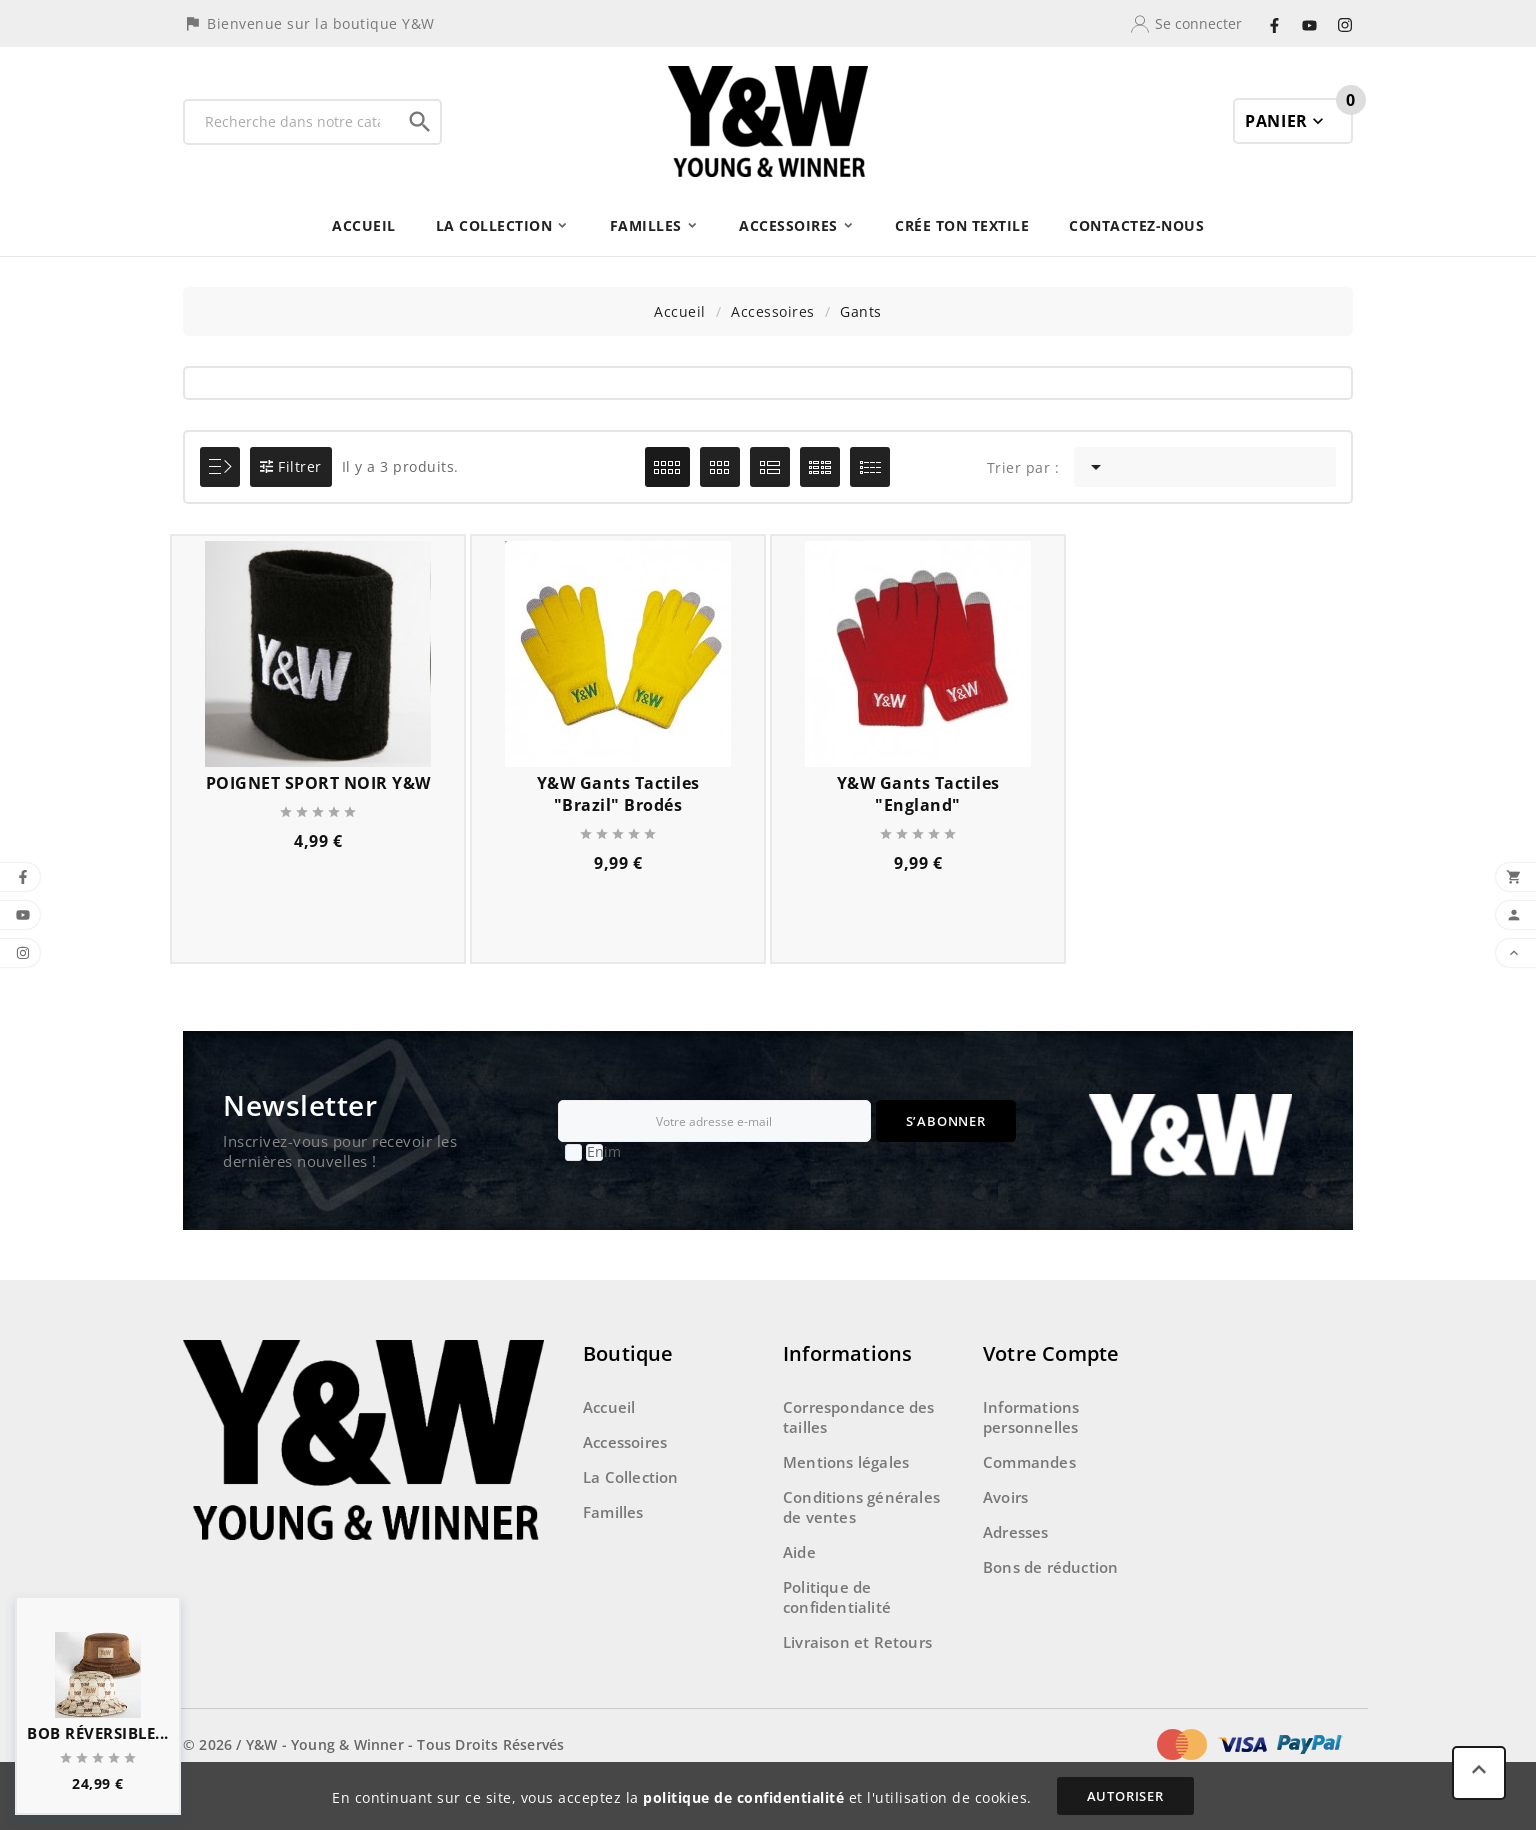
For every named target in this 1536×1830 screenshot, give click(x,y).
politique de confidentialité (743, 1797)
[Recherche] (292, 122)
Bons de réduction (1050, 1567)
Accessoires (625, 1442)
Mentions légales (846, 1462)
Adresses (1016, 1532)
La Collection (631, 1477)
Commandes (1029, 1462)
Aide (799, 1552)
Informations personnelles (1031, 1417)
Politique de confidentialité (837, 1597)
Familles (613, 1512)
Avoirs (1005, 1497)
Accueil (609, 1407)
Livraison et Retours (857, 1642)
